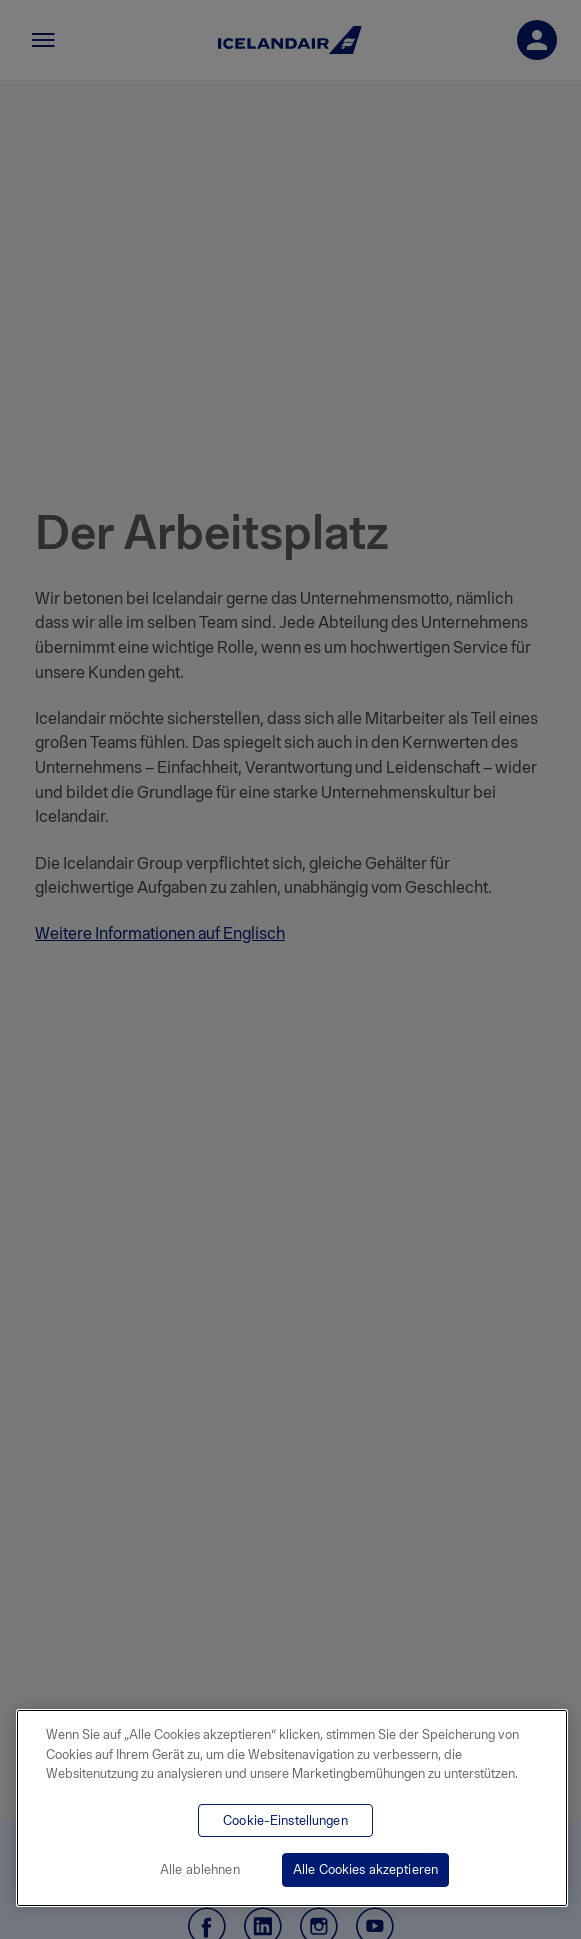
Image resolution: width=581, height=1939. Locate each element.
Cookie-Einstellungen (285, 1820)
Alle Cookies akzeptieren (365, 1869)
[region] (292, 1808)
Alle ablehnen (200, 1869)
